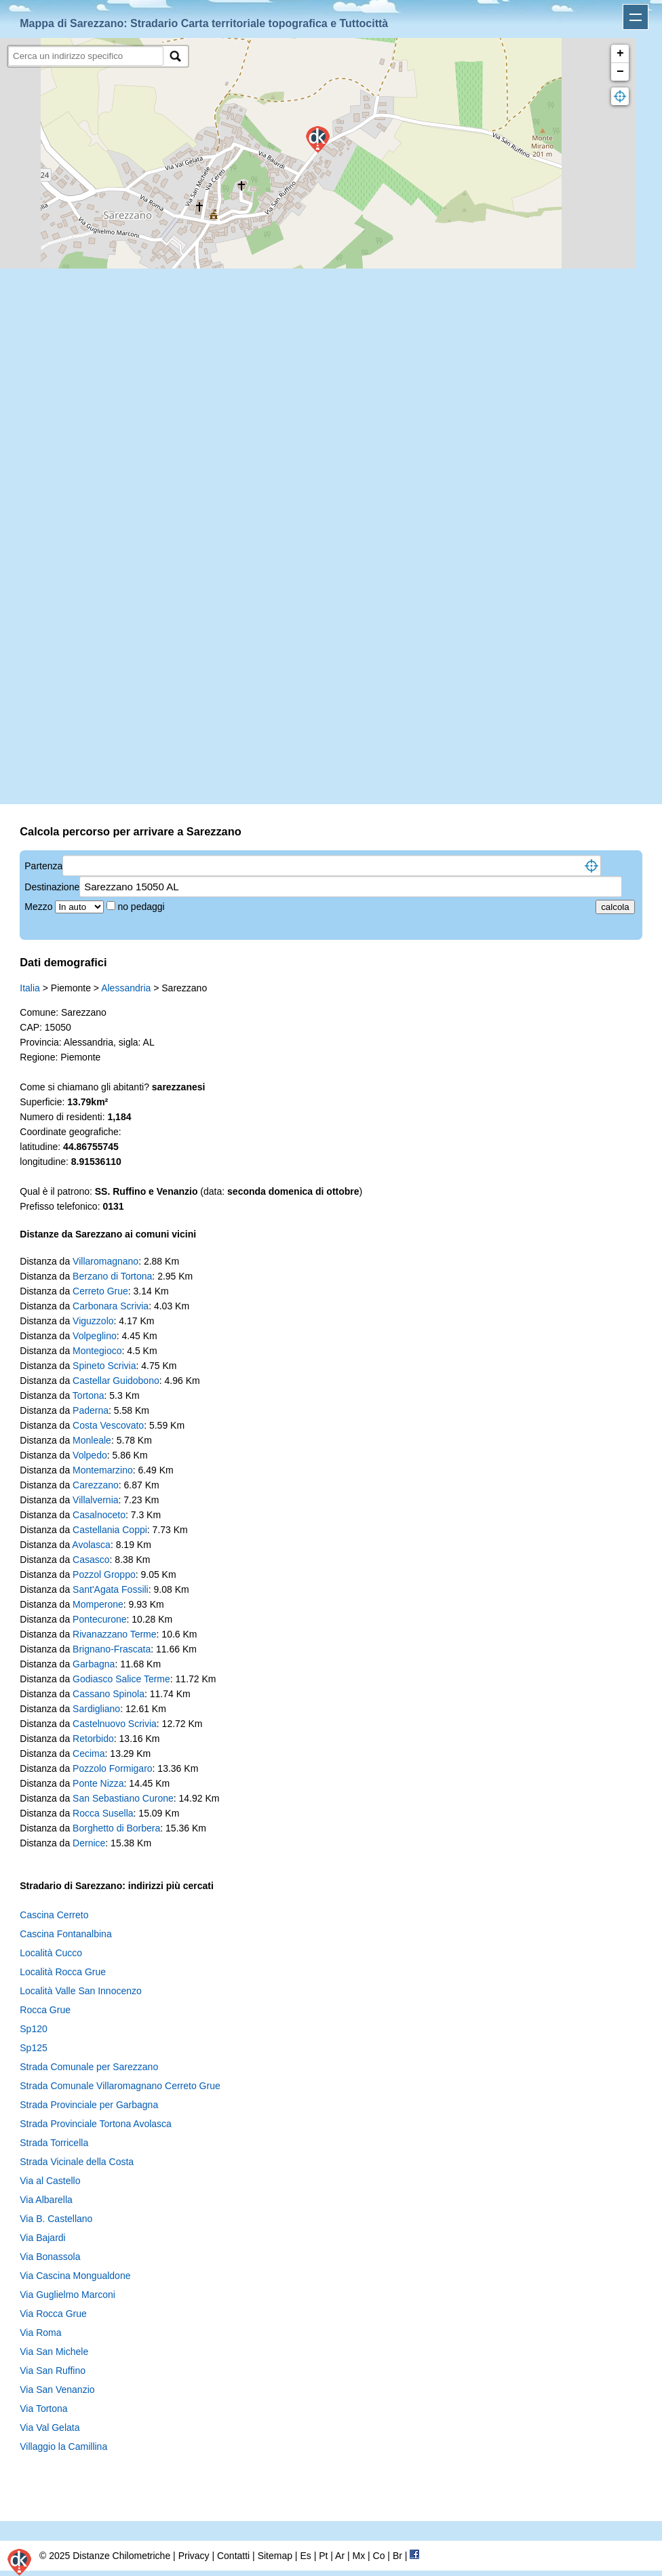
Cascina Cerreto (54, 1914)
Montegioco (97, 1350)
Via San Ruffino (52, 2370)
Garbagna (94, 1664)
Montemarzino (103, 1470)
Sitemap (275, 2555)
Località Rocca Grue (63, 1971)
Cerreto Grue (100, 1291)
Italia (30, 988)
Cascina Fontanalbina (65, 1933)
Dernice (89, 1843)
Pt (323, 2555)
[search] (85, 56)
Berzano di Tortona (112, 1276)
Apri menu (635, 17)
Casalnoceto (99, 1514)
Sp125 (33, 2047)
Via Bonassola (50, 2256)
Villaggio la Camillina (63, 2446)
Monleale (92, 1440)
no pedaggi (142, 906)
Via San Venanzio (57, 2389)
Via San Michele (54, 2351)
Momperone (98, 1604)
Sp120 (33, 2028)
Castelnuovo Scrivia (115, 1723)
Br (397, 2555)
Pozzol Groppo (104, 1574)
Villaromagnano (105, 1261)
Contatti (233, 2555)
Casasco (91, 1559)
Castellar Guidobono (116, 1380)
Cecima (88, 1753)
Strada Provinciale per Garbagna (89, 2104)
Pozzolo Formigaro (113, 1768)
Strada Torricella (54, 2142)
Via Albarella (46, 2199)
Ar (340, 2555)
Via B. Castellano (56, 2218)
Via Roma (40, 2332)
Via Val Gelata (49, 2427)
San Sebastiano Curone (123, 1798)
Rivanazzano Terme (114, 1634)
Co (379, 2555)
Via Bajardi (42, 2237)
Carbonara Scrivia (111, 1306)
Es (305, 2555)
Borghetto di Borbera (116, 1828)
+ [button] (620, 53)
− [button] (620, 72)
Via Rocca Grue (53, 2313)
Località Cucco (51, 1952)
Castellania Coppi (110, 1529)
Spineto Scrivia (104, 1365)
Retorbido (93, 1738)
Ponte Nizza (98, 1783)
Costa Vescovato (108, 1425)
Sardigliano (96, 1708)
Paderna (91, 1410)
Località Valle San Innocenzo (81, 1990)
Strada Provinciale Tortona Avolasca (96, 2123)
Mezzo (39, 906)
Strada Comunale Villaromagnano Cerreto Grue (120, 2085)
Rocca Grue (45, 2009)
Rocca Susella (103, 1813)
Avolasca (91, 1544)
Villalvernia (95, 1499)
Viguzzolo (93, 1320)
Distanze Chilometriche (121, 2555)
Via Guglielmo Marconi (67, 2294)
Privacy (194, 2555)
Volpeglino (95, 1335)
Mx (358, 2555)
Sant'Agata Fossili (111, 1589)
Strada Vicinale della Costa (77, 2161)
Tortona (88, 1395)
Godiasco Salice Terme (121, 1678)
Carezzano (96, 1485)
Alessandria (126, 988)
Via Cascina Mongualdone (75, 2275)
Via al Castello (50, 2180)
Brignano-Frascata (112, 1649)
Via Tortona (43, 2408)
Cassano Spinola (108, 1693)
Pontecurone (99, 1619)
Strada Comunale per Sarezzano (89, 2066)
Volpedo (90, 1455)
